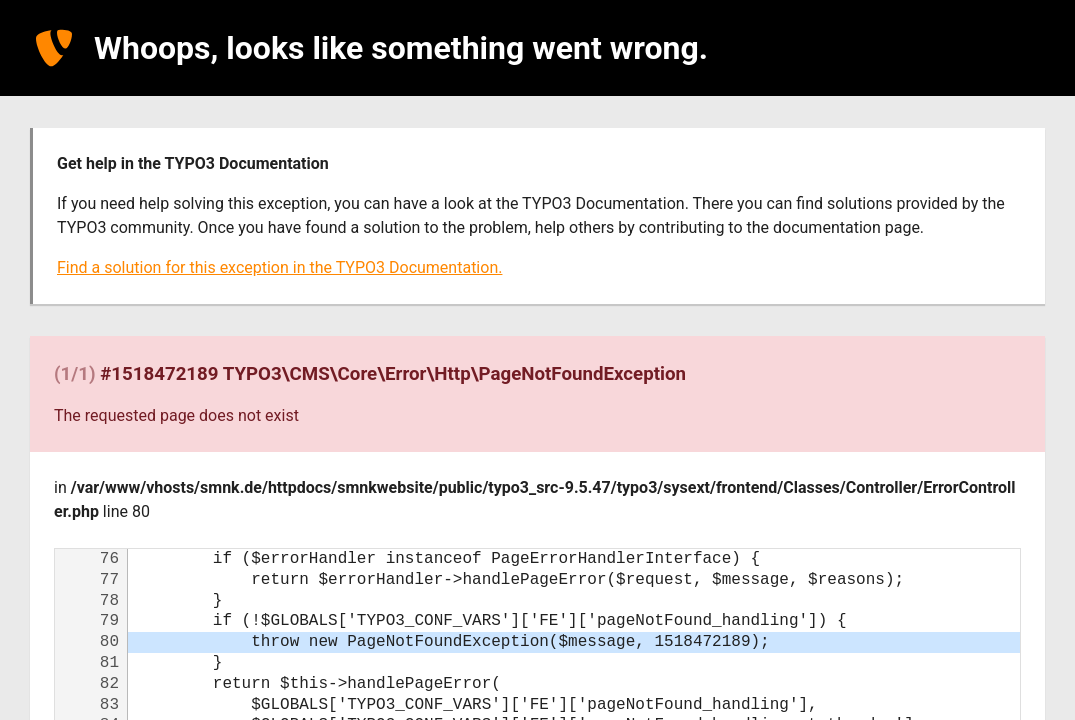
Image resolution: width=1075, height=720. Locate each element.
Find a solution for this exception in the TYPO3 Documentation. (279, 267)
